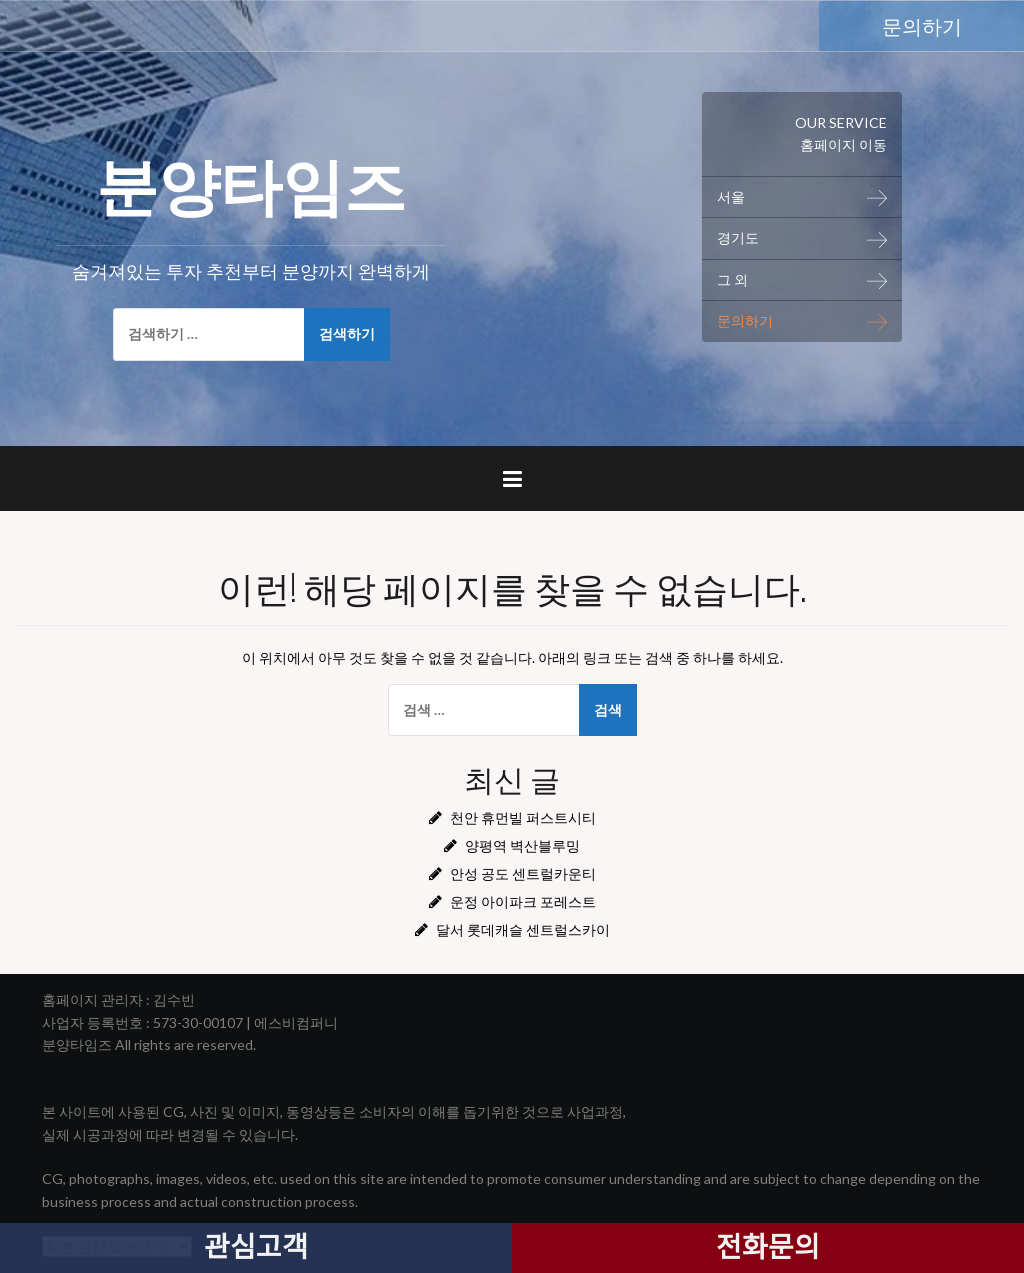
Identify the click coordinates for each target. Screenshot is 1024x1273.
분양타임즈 (251, 181)
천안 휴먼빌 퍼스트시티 (523, 817)
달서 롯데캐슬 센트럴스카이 (523, 929)
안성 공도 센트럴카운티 (523, 873)
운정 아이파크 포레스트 (523, 901)
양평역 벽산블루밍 (522, 845)
